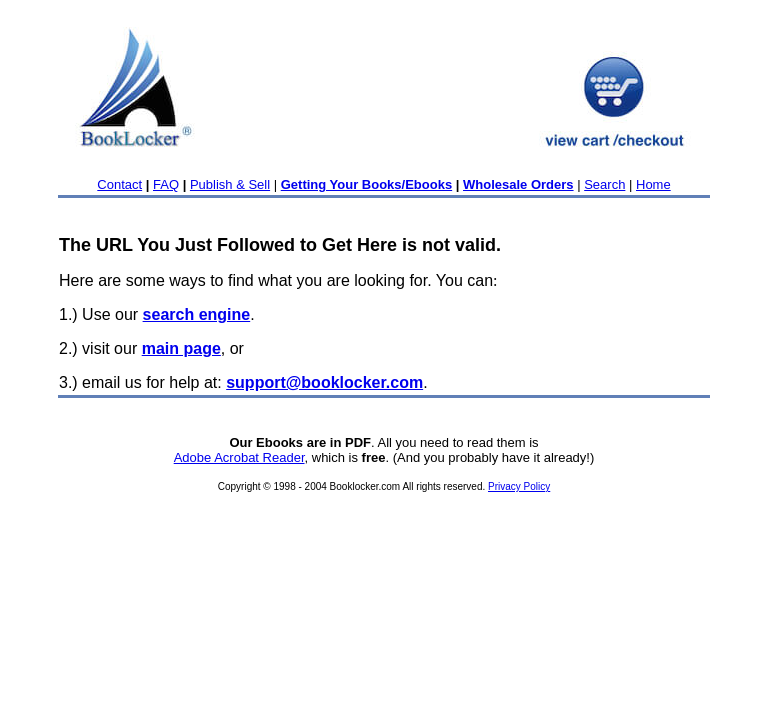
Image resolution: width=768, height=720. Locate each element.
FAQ (166, 184)
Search (604, 184)
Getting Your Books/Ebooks (366, 184)
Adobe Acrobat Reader (239, 457)
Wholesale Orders (518, 184)
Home (653, 184)
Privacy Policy (519, 486)
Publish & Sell (230, 184)
